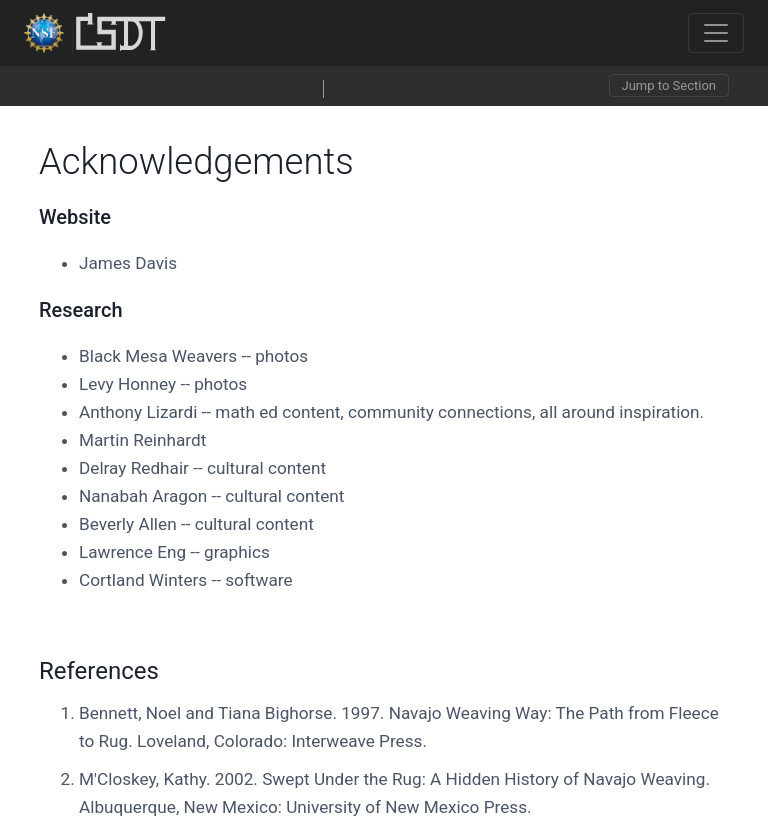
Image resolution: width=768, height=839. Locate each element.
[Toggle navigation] (716, 33)
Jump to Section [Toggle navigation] (669, 85)
